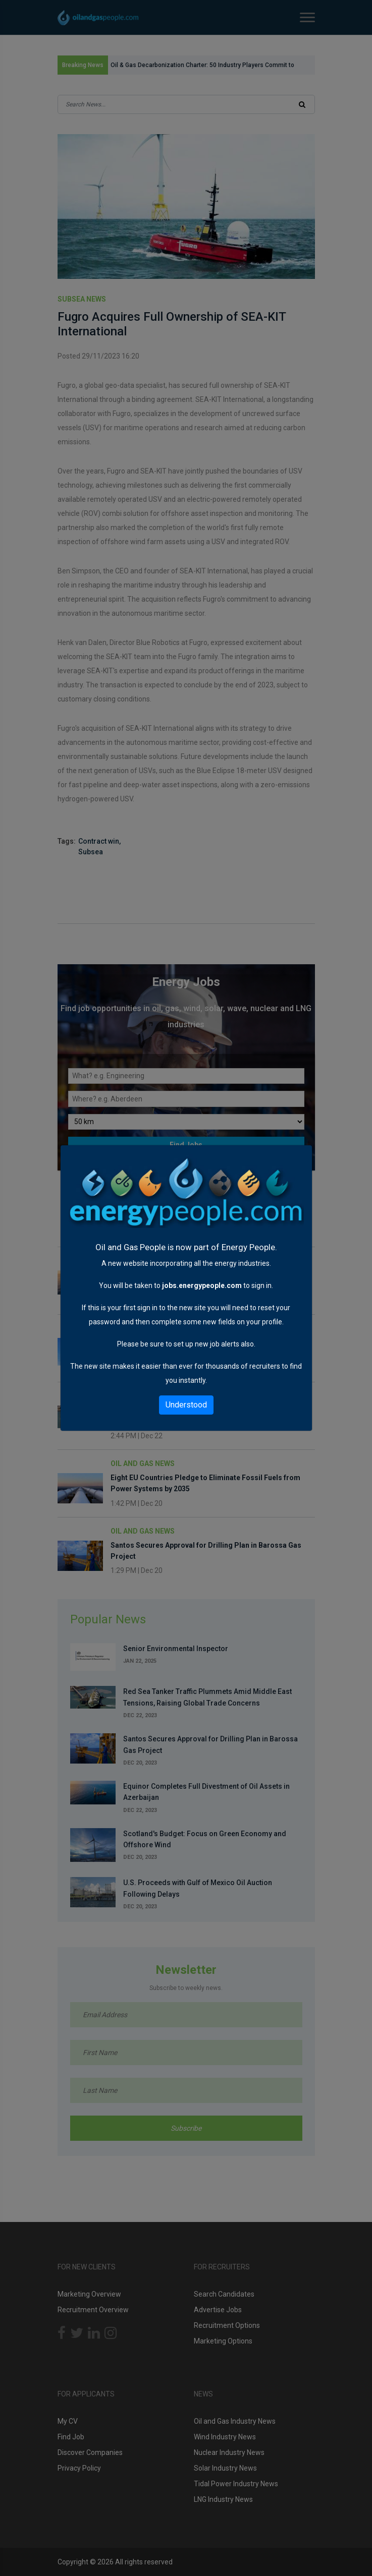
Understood (186, 1405)
